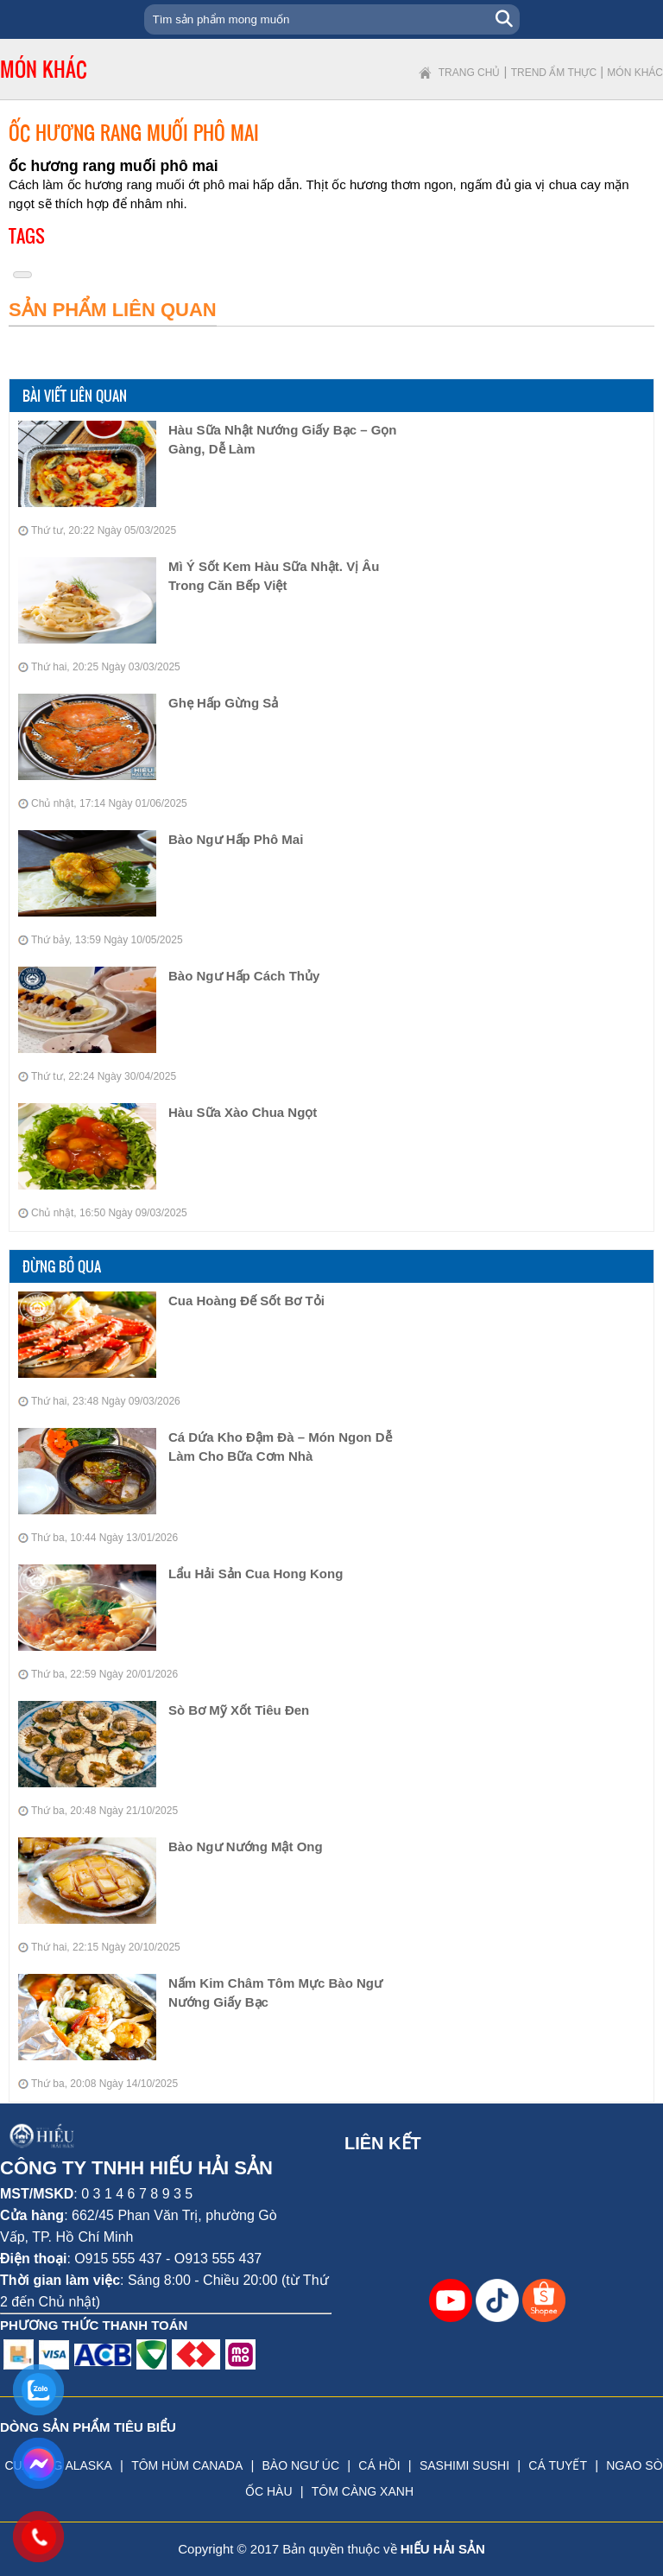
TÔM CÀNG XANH (363, 2491)
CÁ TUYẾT (557, 2465)
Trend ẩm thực (554, 73)
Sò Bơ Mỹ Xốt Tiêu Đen (238, 1710)
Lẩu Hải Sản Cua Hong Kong (255, 1573)
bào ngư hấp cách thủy (243, 975)
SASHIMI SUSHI (464, 2465)
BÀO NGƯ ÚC (300, 2465)
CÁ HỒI (379, 2465)
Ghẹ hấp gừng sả (223, 702)
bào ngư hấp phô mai (235, 839)
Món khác (635, 73)
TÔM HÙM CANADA (187, 2465)
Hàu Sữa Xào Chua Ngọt (242, 1112)
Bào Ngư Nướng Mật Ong (245, 1846)
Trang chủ (470, 73)
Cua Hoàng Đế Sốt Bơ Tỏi (246, 1300)
